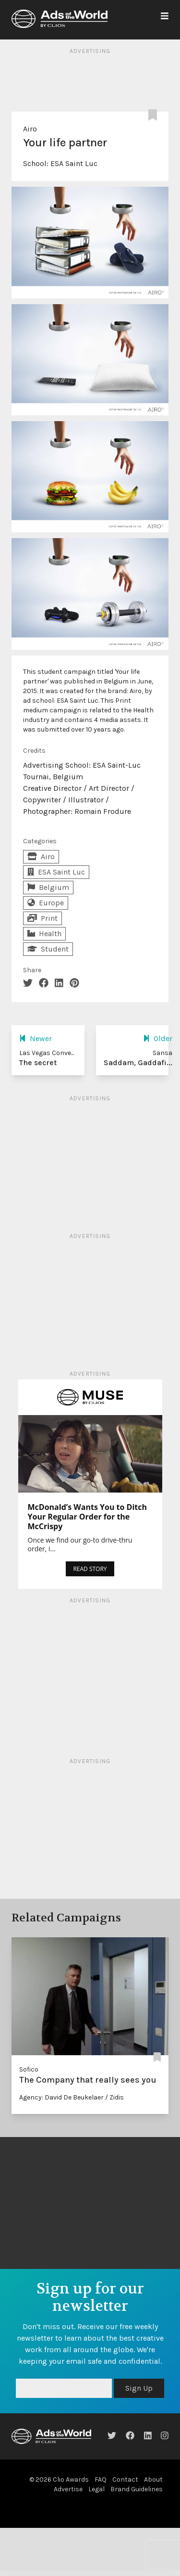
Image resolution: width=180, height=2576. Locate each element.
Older (157, 1038)
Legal (96, 2489)
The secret (38, 1062)
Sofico (28, 2069)
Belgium (48, 887)
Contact (125, 2479)
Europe (45, 902)
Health (44, 933)
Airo (30, 128)
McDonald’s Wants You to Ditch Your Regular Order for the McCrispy (87, 1517)
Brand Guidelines (136, 2489)
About (153, 2479)
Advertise (68, 2489)
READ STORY (90, 1569)
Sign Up (139, 2388)
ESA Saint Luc (73, 163)
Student (48, 948)
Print (42, 918)
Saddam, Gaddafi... (138, 1062)
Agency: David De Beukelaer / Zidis (71, 2097)
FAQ (101, 2479)
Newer (35, 1038)
